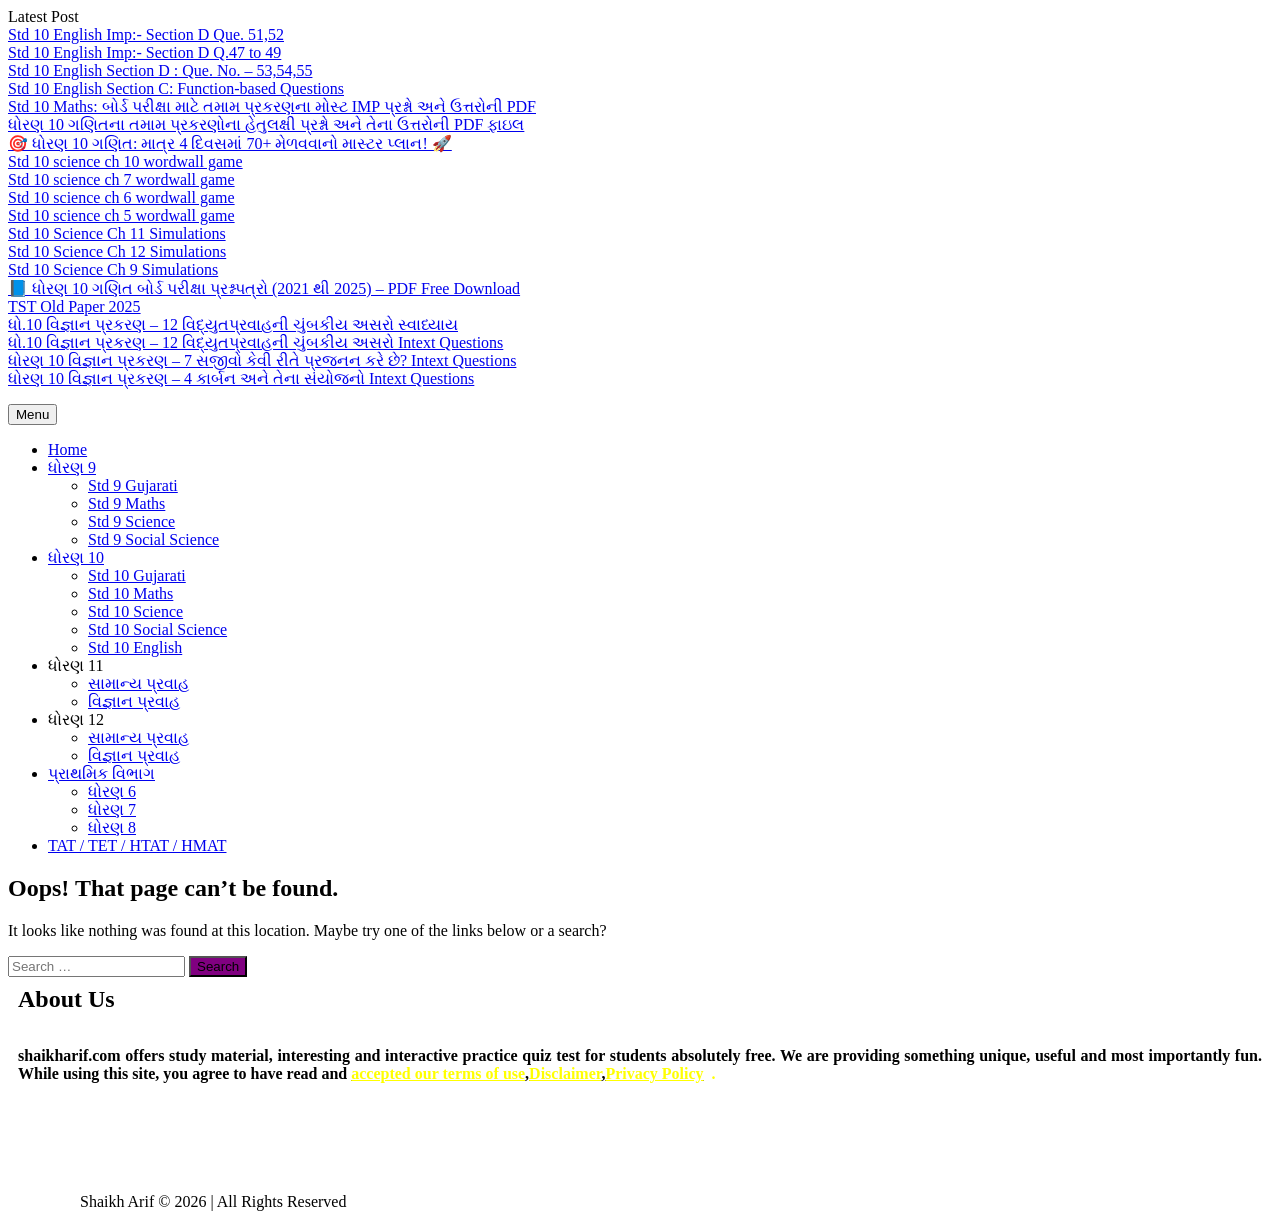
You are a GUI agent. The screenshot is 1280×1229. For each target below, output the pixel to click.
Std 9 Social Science (153, 539)
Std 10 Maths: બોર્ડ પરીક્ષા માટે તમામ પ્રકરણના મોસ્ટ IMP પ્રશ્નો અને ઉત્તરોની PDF (272, 106)
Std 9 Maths (126, 503)
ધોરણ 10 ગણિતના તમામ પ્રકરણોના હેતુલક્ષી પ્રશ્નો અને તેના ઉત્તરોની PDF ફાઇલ (266, 124)
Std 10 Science (135, 611)
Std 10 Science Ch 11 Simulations (117, 233)
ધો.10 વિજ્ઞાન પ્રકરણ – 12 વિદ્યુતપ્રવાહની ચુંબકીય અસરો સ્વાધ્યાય (233, 324)
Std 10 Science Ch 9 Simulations (113, 269)
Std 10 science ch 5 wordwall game (121, 215)
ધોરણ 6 (112, 791)
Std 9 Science (131, 521)
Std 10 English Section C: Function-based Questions (176, 88)
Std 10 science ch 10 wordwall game (125, 161)
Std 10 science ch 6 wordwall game (121, 197)
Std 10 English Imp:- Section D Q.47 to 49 (144, 52)
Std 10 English (135, 647)
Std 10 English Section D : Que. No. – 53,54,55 (160, 70)
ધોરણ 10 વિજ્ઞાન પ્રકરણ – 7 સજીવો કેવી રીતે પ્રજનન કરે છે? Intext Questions (262, 360)
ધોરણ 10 (76, 557)
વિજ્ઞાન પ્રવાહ (134, 701)
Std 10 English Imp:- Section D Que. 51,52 (146, 34)
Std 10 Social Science (157, 629)
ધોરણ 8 (112, 827)
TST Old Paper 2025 (74, 306)
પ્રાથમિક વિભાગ (101, 773)
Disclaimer (565, 1073)
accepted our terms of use (438, 1073)
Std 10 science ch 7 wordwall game (121, 179)
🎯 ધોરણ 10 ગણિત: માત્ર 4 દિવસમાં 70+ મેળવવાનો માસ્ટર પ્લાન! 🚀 (230, 143)
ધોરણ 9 (72, 467)
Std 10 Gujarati (137, 575)
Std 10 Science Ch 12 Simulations (117, 251)
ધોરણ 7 (112, 809)
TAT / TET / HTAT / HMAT (137, 845)
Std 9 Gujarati (133, 485)
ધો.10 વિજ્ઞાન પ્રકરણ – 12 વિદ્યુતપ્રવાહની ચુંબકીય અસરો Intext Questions (255, 342)
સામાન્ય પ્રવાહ (138, 683)
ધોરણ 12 (76, 719)
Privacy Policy (654, 1073)
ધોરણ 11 (75, 665)
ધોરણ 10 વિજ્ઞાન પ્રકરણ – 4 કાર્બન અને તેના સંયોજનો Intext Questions (241, 378)
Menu (32, 414)
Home (67, 449)
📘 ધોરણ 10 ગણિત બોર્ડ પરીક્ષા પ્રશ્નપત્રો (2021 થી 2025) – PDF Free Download (264, 288)
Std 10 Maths (130, 593)
